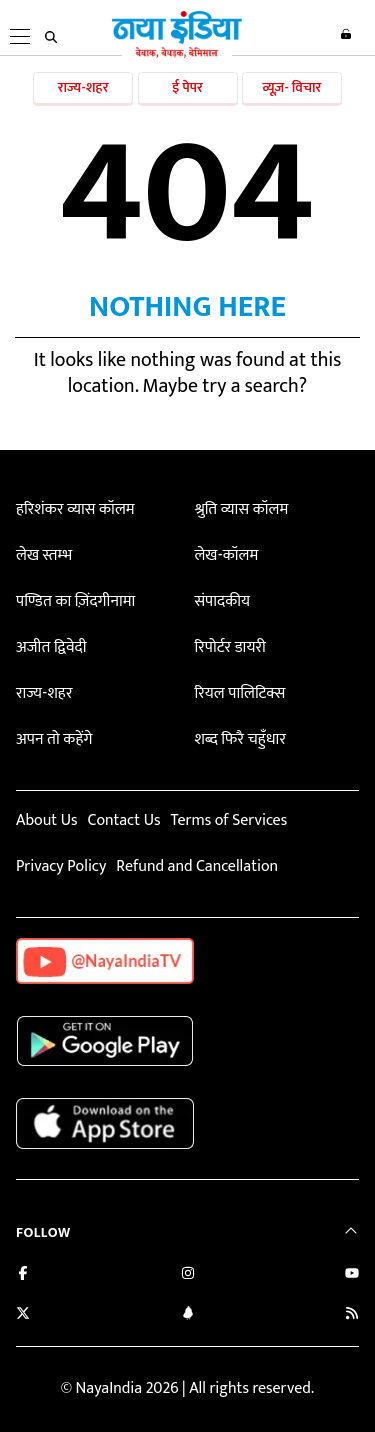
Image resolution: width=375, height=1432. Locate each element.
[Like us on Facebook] (23, 1275)
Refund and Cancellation (197, 866)
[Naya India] (177, 54)
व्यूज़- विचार (291, 87)
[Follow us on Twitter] (23, 1315)
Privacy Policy (61, 866)
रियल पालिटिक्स (239, 693)
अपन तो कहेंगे (54, 739)
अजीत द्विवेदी (51, 647)
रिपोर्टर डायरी (229, 647)
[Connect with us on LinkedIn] (188, 1315)
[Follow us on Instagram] (188, 1275)
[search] (51, 37)
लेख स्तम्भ (44, 555)
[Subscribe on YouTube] (352, 1275)
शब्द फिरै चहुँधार (240, 739)
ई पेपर (187, 87)
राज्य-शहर (83, 87)
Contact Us (123, 820)
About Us (46, 820)
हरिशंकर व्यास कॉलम (75, 509)
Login (346, 34)
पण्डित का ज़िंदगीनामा (75, 601)
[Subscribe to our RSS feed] (352, 1315)
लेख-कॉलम (226, 555)
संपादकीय (222, 601)
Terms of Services (228, 820)
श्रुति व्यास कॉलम (241, 509)
